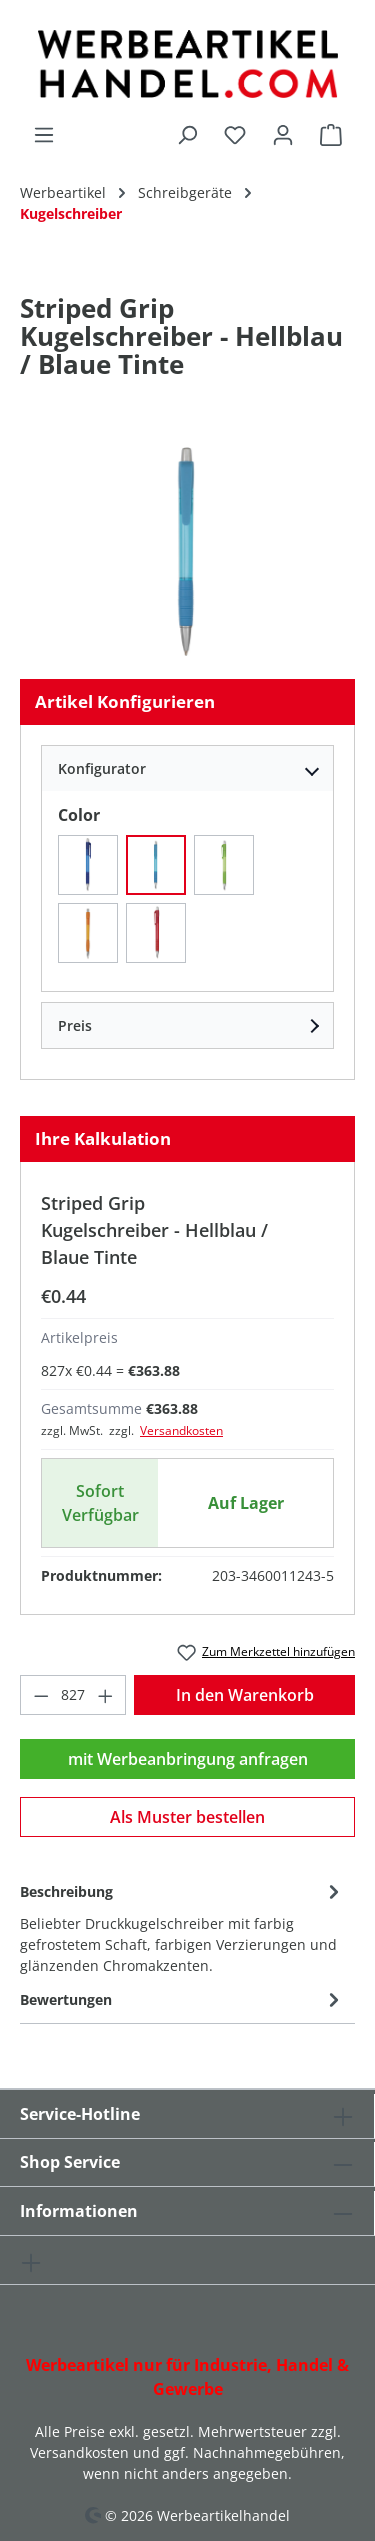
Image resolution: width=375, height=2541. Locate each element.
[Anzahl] (73, 1695)
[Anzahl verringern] (41, 1695)
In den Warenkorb (245, 1695)
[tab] (182, 1927)
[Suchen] (187, 134)
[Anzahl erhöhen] (106, 1695)
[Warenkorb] (331, 134)
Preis (75, 1025)
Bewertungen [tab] (182, 1999)
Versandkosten (181, 1430)
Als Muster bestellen (187, 1817)
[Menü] (44, 134)
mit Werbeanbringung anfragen (188, 1759)
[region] (187, 550)
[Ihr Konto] (283, 134)
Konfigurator (102, 768)
